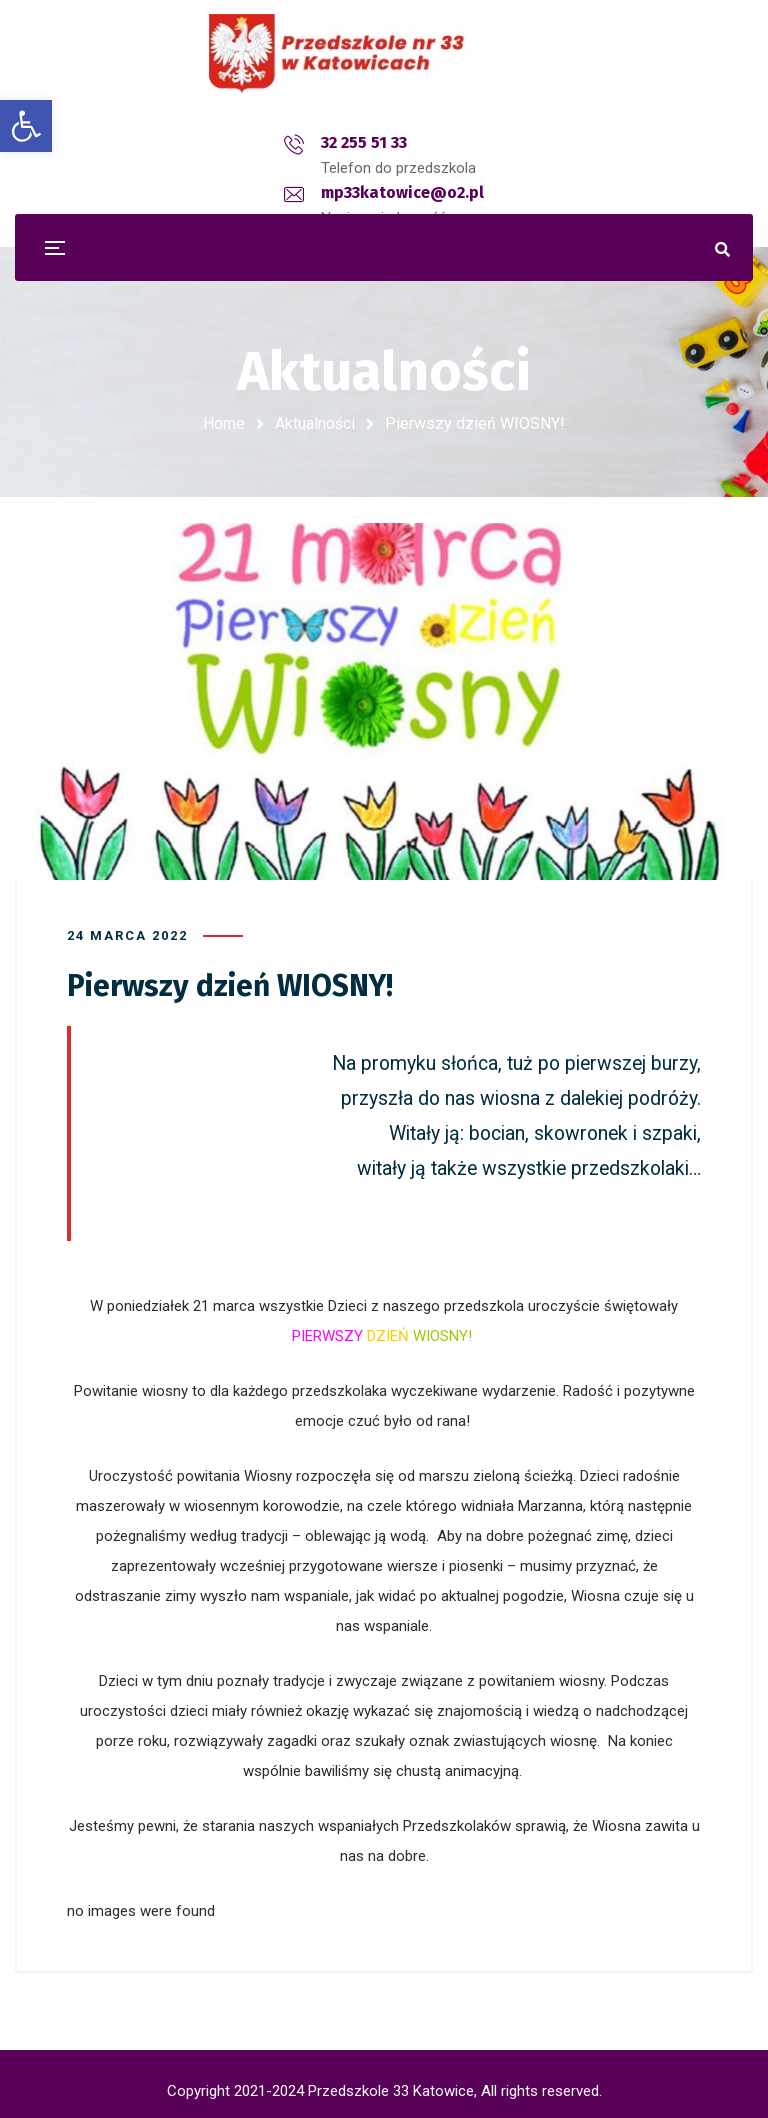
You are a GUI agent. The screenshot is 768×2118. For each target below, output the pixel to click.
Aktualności (315, 423)
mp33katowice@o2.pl (411, 142)
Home (224, 423)
